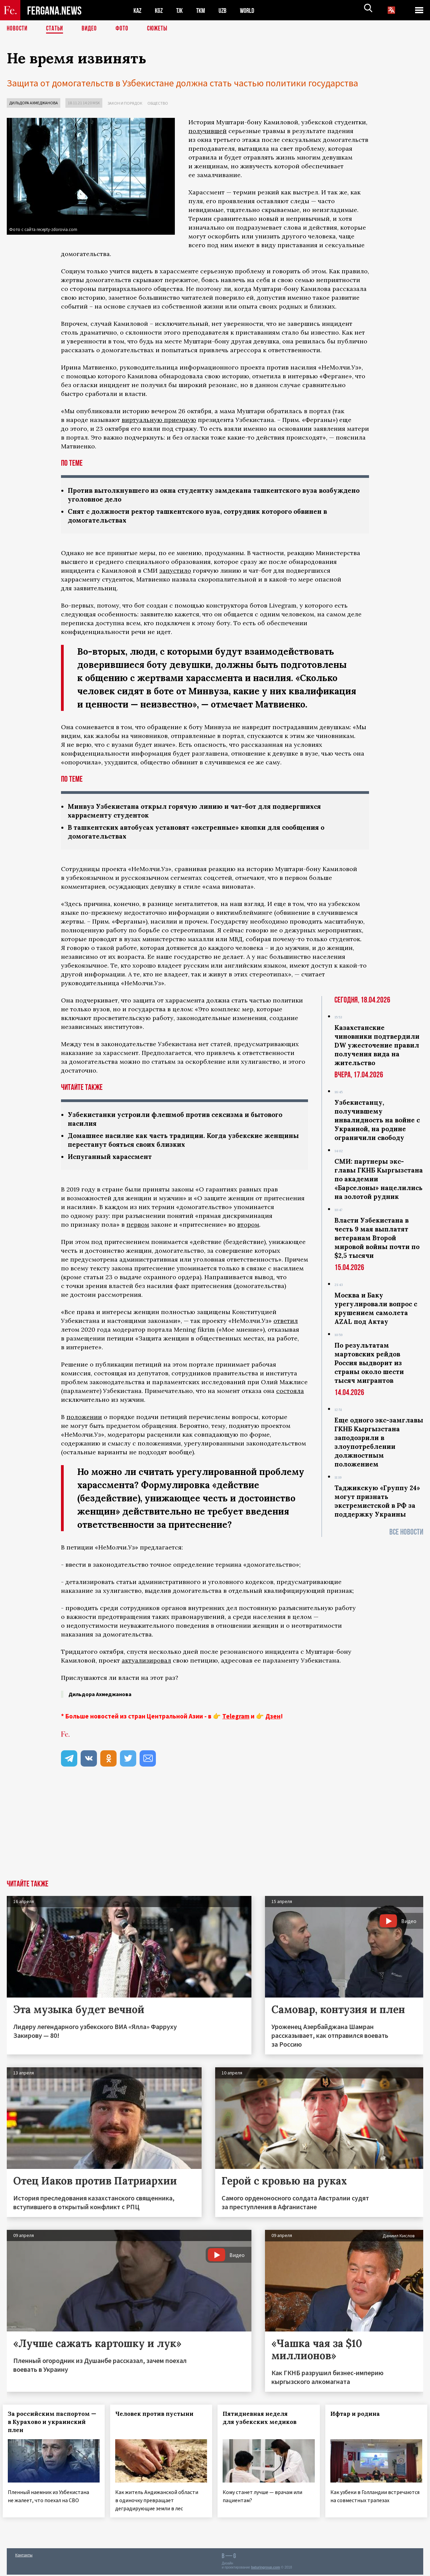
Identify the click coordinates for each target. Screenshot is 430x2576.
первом (137, 1229)
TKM (204, 10)
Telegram (235, 1720)
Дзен (273, 1720)
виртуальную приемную (159, 420)
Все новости (406, 1535)
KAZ (138, 10)
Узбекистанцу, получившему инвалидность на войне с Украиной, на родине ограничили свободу (377, 1122)
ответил (285, 1325)
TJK (182, 10)
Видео (92, 28)
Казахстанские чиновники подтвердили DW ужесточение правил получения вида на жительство (376, 1048)
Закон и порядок (124, 103)
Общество (157, 103)
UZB (227, 10)
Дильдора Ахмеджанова (33, 102)
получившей (207, 131)
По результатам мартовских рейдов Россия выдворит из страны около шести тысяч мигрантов (369, 1365)
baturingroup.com (265, 2569)
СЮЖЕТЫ (161, 28)
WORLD (253, 10)
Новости (17, 28)
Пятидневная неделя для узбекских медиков (264, 2422)
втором (248, 1229)
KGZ (160, 10)
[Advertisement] (215, 1833)
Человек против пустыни (158, 2418)
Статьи (56, 28)
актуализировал (146, 1665)
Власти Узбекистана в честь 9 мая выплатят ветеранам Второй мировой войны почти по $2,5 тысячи (376, 1240)
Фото (124, 28)
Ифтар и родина (359, 2418)
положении (84, 1421)
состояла (290, 1395)
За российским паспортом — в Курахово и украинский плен (53, 2426)
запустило (175, 572)
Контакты (24, 2556)
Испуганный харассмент (112, 1161)
